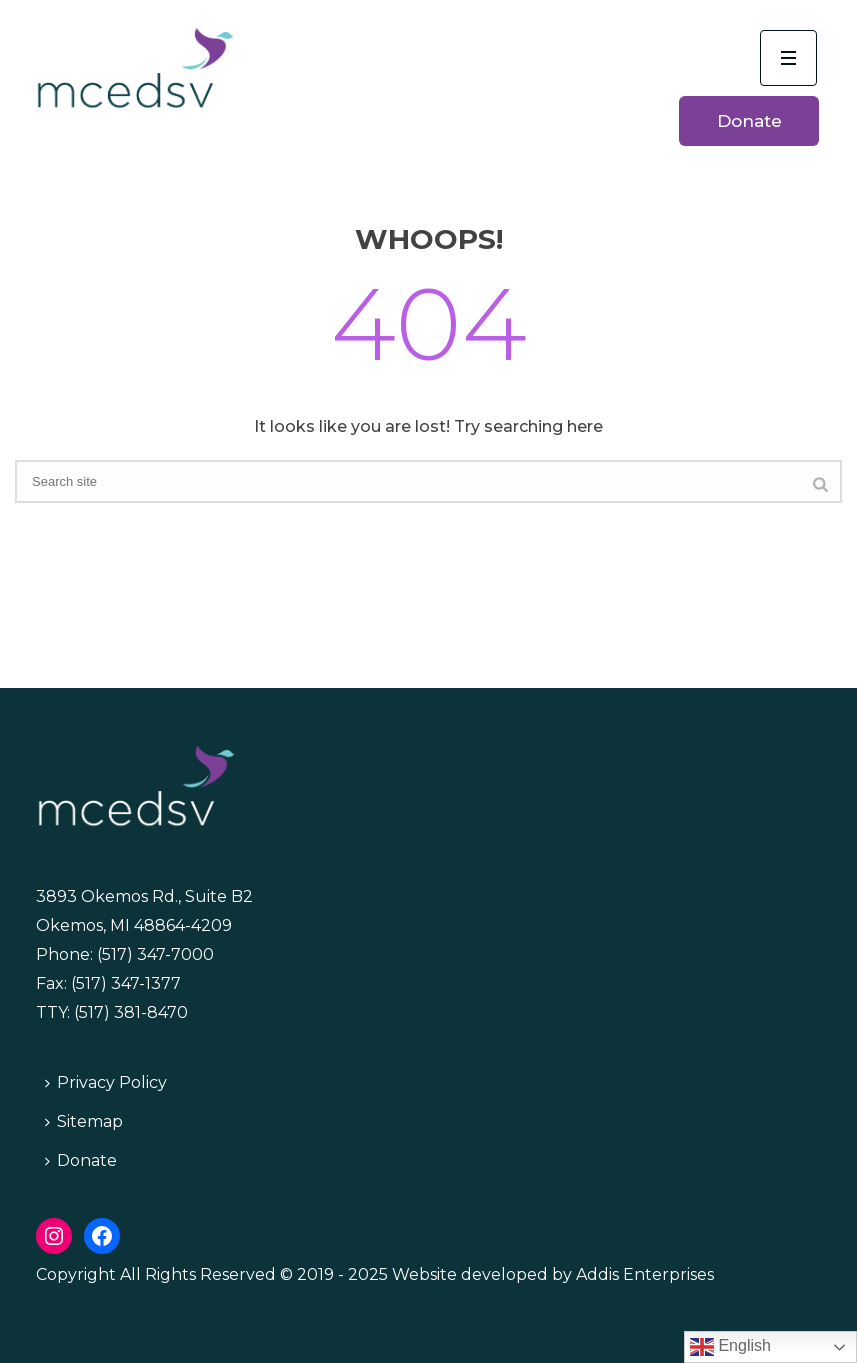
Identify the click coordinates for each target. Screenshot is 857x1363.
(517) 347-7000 (155, 954)
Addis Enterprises (645, 1274)
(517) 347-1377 (126, 983)
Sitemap (84, 1121)
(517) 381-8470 (131, 1012)
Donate (81, 1160)
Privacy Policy (106, 1082)
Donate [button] (749, 121)
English (730, 1347)
